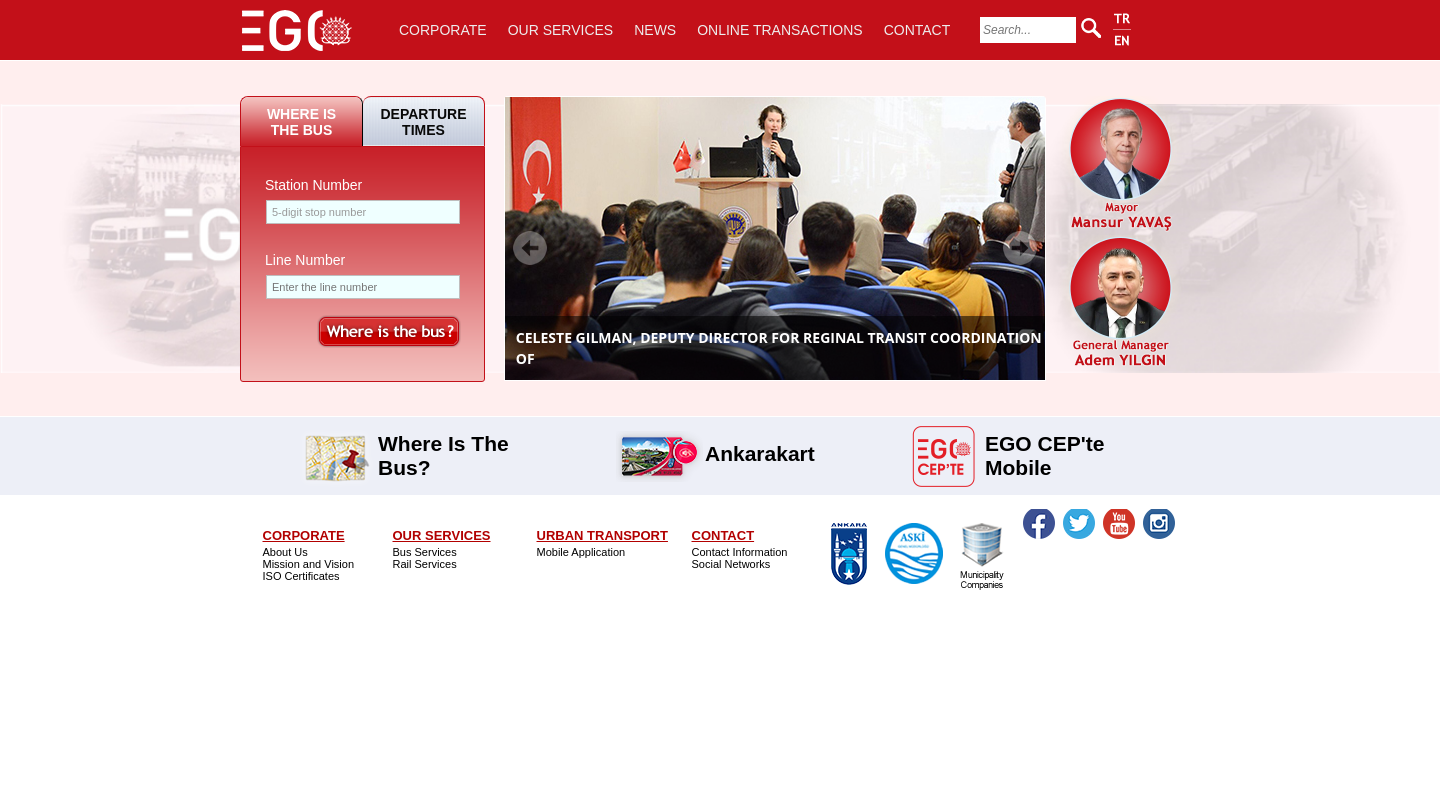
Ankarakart (760, 452)
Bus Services (425, 552)
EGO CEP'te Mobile (1044, 442)
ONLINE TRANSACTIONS (779, 30)
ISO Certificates (301, 576)
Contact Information (740, 552)
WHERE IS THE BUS (301, 122)
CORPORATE (443, 30)
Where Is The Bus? (443, 442)
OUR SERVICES (561, 30)
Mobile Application (581, 552)
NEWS (655, 30)
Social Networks (731, 564)
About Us (285, 552)
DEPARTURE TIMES (423, 122)
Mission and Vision (309, 564)
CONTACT (917, 30)
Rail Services (425, 564)
